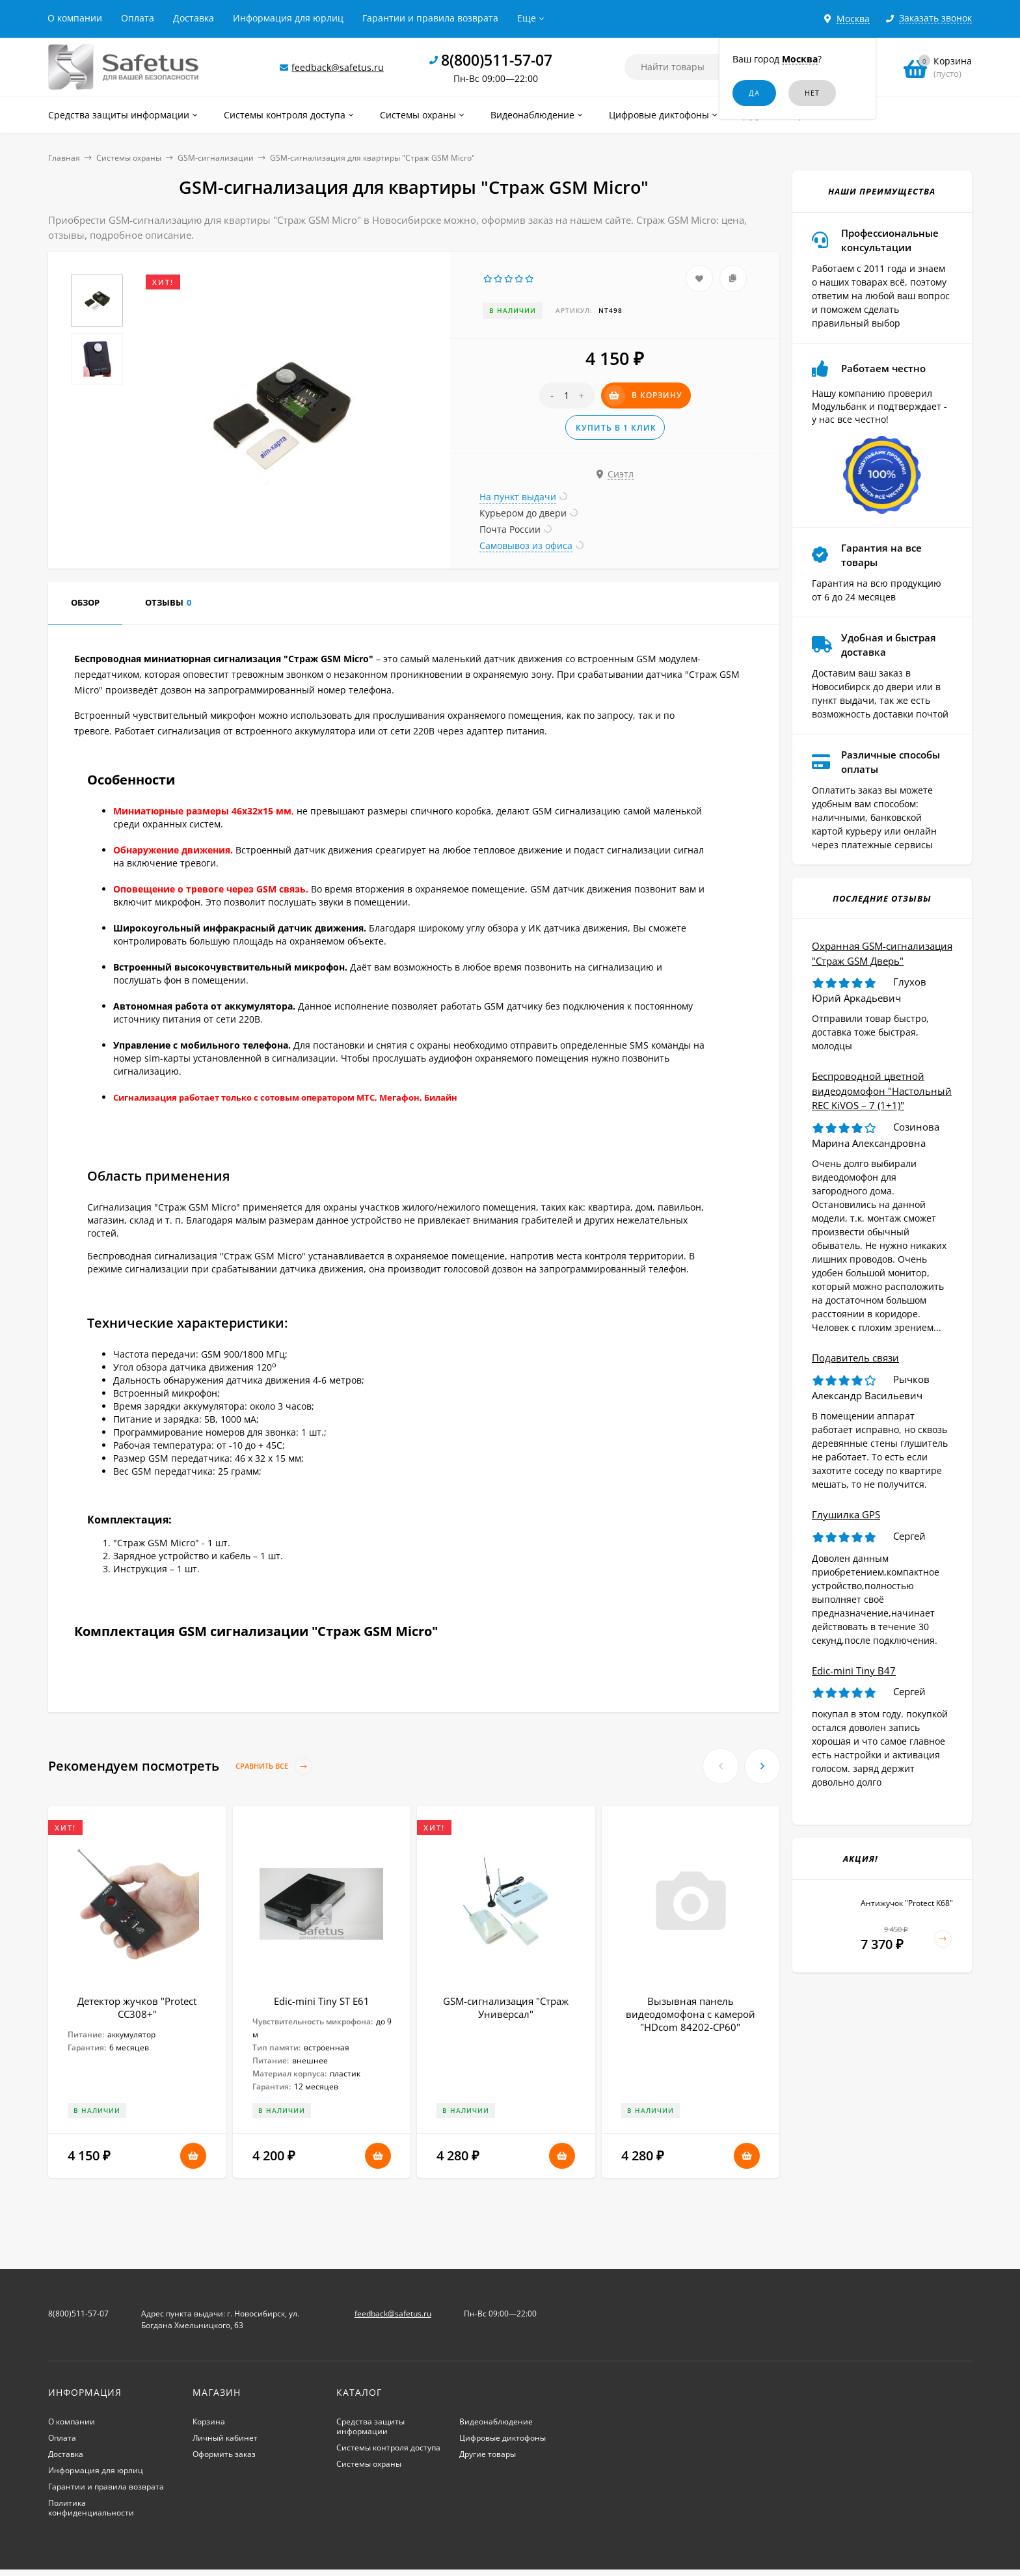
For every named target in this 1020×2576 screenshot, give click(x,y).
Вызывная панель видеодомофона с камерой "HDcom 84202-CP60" (690, 2013)
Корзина (209, 2421)
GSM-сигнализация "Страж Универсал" (506, 2007)
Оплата (137, 18)
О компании (74, 18)
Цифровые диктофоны (502, 2437)
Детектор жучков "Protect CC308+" (136, 2007)
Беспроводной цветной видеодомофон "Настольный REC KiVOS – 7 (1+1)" (882, 1090)
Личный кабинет (225, 2437)
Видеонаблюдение (496, 2421)
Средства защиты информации (370, 2426)
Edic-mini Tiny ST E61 (321, 2000)
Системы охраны (128, 157)
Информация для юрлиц (288, 18)
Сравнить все (273, 1766)
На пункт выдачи (517, 496)
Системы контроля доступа (388, 2447)
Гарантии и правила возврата (430, 18)
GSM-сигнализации (216, 157)
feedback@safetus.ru (337, 67)
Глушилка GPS (846, 1514)
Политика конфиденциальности (91, 2507)
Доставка (193, 18)
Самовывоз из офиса (525, 545)
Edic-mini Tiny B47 (854, 1670)
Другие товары (487, 2454)
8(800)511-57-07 (496, 59)
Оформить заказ (224, 2454)
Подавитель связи (855, 1357)
